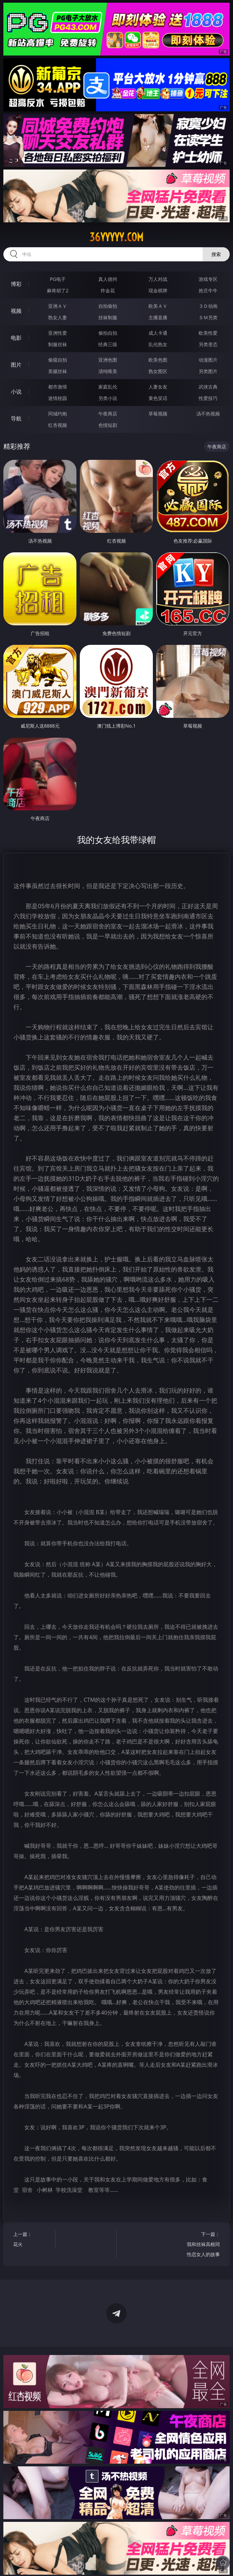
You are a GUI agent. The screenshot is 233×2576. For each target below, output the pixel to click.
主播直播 (157, 317)
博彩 (16, 284)
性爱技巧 (208, 398)
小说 (16, 391)
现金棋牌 (157, 290)
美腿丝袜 (57, 371)
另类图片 (208, 371)
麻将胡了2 (57, 290)
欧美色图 (157, 360)
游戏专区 (208, 279)
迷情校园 (57, 398)
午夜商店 (107, 413)
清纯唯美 (107, 371)
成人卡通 (157, 333)
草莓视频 (157, 413)
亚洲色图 (107, 360)
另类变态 (208, 344)
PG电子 (58, 279)
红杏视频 (57, 425)
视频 (16, 311)
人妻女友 (157, 386)
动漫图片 (208, 360)
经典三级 (107, 344)
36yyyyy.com (116, 237)
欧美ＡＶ (157, 306)
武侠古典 (208, 386)
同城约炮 (57, 413)
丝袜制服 (107, 317)
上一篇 (31, 2240)
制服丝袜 (57, 344)
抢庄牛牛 (208, 290)
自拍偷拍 (107, 306)
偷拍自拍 (107, 333)
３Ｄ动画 (208, 306)
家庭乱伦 (107, 386)
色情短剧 (107, 425)
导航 (16, 418)
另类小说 (107, 398)
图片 (16, 364)
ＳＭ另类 (208, 317)
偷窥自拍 (57, 360)
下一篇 (202, 2245)
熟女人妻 (57, 317)
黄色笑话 (157, 398)
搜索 (216, 254)
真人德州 (107, 279)
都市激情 (57, 386)
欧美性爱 (208, 333)
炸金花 (108, 290)
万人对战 (157, 279)
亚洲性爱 (57, 333)
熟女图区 (157, 371)
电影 (16, 337)
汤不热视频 (208, 413)
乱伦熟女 (157, 344)
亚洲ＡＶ (57, 306)
